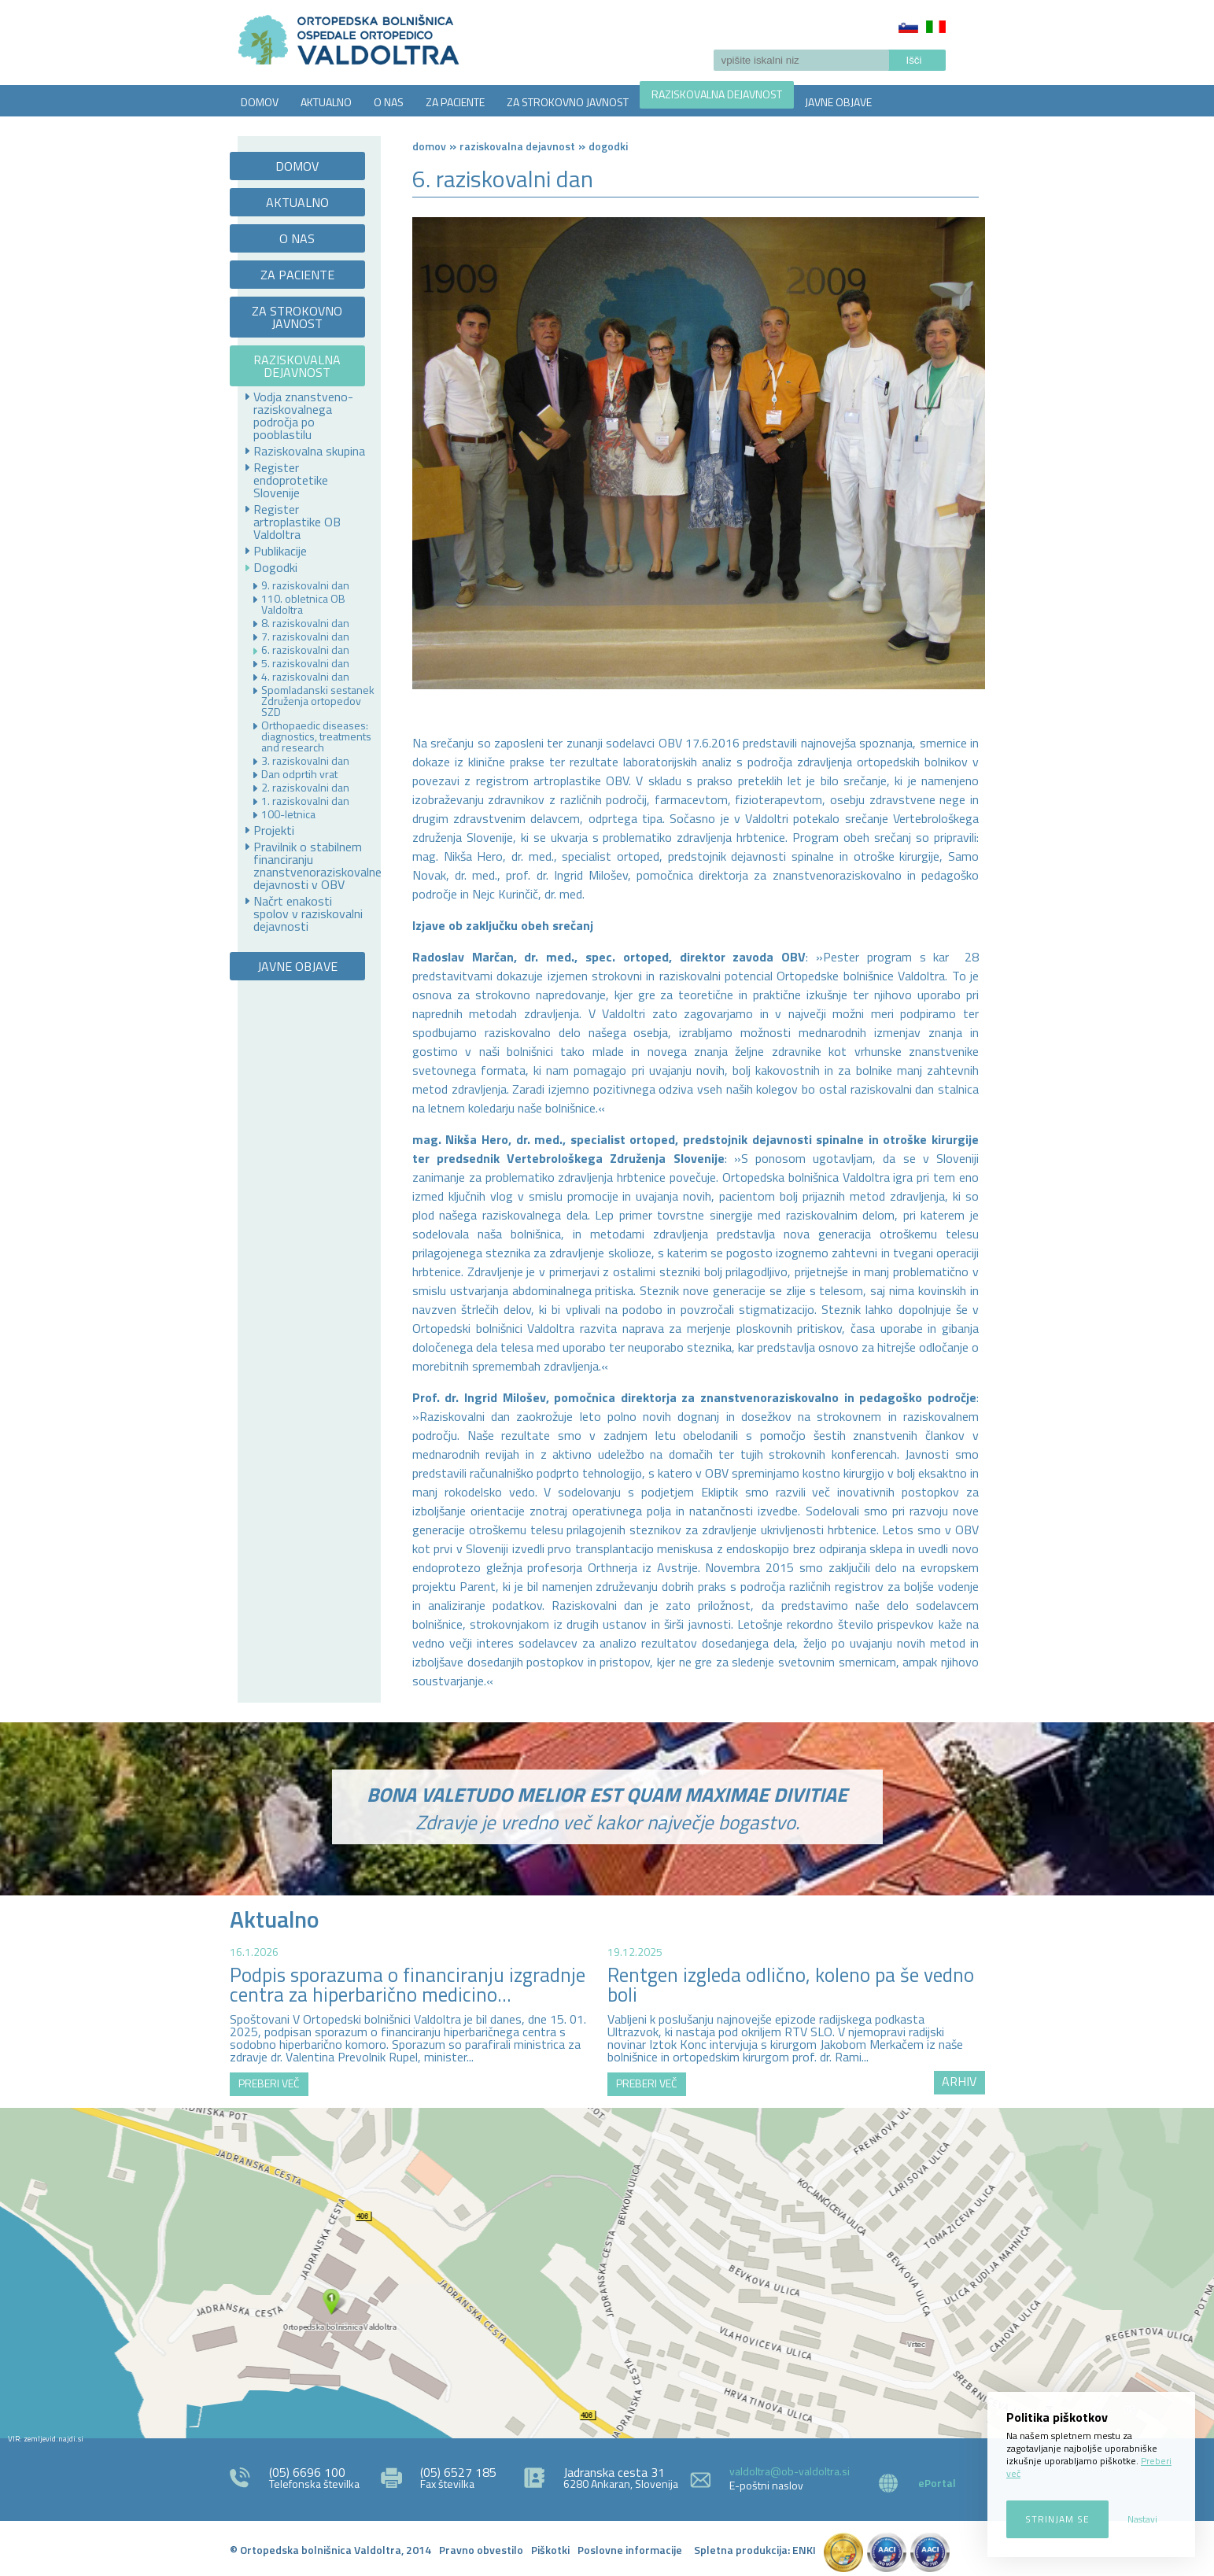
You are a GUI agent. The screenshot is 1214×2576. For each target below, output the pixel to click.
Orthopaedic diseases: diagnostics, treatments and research (316, 736)
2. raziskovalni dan (305, 787)
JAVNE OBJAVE (838, 102)
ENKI (804, 2549)
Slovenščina (908, 26)
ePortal (937, 2483)
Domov (429, 146)
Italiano (936, 26)
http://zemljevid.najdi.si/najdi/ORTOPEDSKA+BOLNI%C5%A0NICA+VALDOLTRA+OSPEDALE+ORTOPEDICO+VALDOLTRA (607, 2273)
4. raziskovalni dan (305, 676)
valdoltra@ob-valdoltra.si (789, 2471)
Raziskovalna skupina (309, 451)
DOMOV (260, 102)
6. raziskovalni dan (305, 649)
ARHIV (959, 2081)
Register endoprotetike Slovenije (290, 480)
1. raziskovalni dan (305, 800)
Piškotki (550, 2549)
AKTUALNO (326, 102)
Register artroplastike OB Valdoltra (297, 522)
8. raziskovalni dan (305, 623)
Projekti (273, 830)
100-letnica (288, 814)
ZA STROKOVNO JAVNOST (568, 102)
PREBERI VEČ (269, 2083)
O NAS (389, 102)
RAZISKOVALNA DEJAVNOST (716, 94)
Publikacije (280, 550)
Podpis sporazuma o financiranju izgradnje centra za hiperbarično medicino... (407, 1985)
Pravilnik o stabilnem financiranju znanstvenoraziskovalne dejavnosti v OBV (310, 865)
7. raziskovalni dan (305, 636)
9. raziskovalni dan (305, 585)
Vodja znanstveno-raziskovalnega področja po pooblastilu (303, 415)
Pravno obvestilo (481, 2549)
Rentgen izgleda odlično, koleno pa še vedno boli (790, 1985)
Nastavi (1142, 2518)
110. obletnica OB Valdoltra (303, 604)
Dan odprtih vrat (299, 774)
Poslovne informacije (629, 2549)
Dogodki (275, 567)
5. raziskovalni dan (305, 663)
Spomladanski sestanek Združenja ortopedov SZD (318, 701)
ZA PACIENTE (455, 102)
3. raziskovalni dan (305, 760)
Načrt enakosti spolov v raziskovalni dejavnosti (308, 913)
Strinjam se (1057, 2518)
